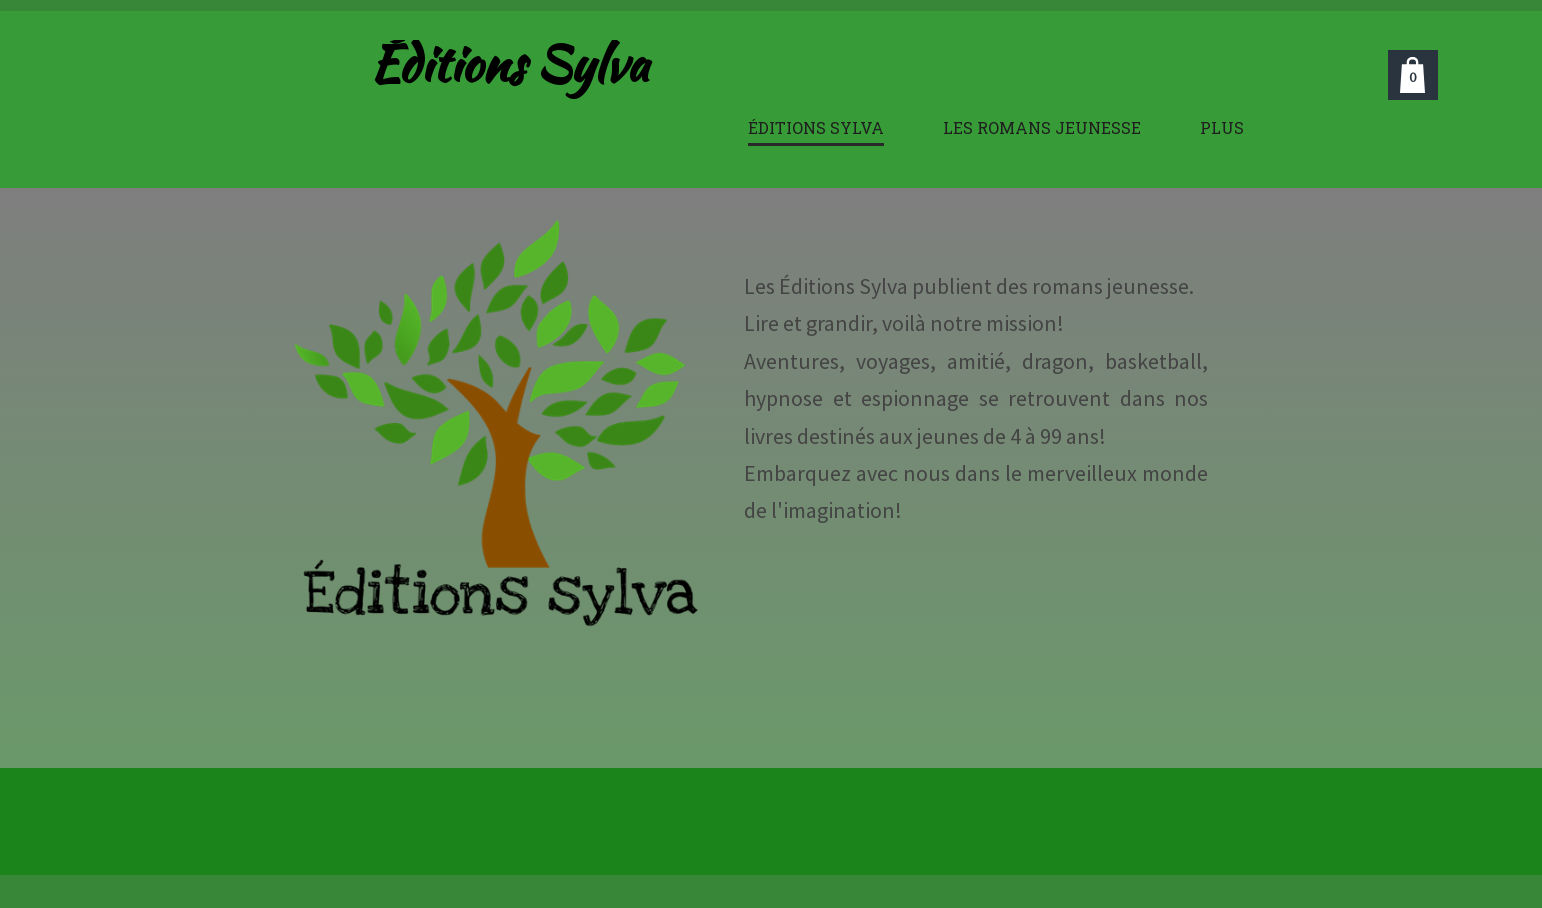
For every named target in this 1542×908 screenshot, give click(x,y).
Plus (1222, 127)
